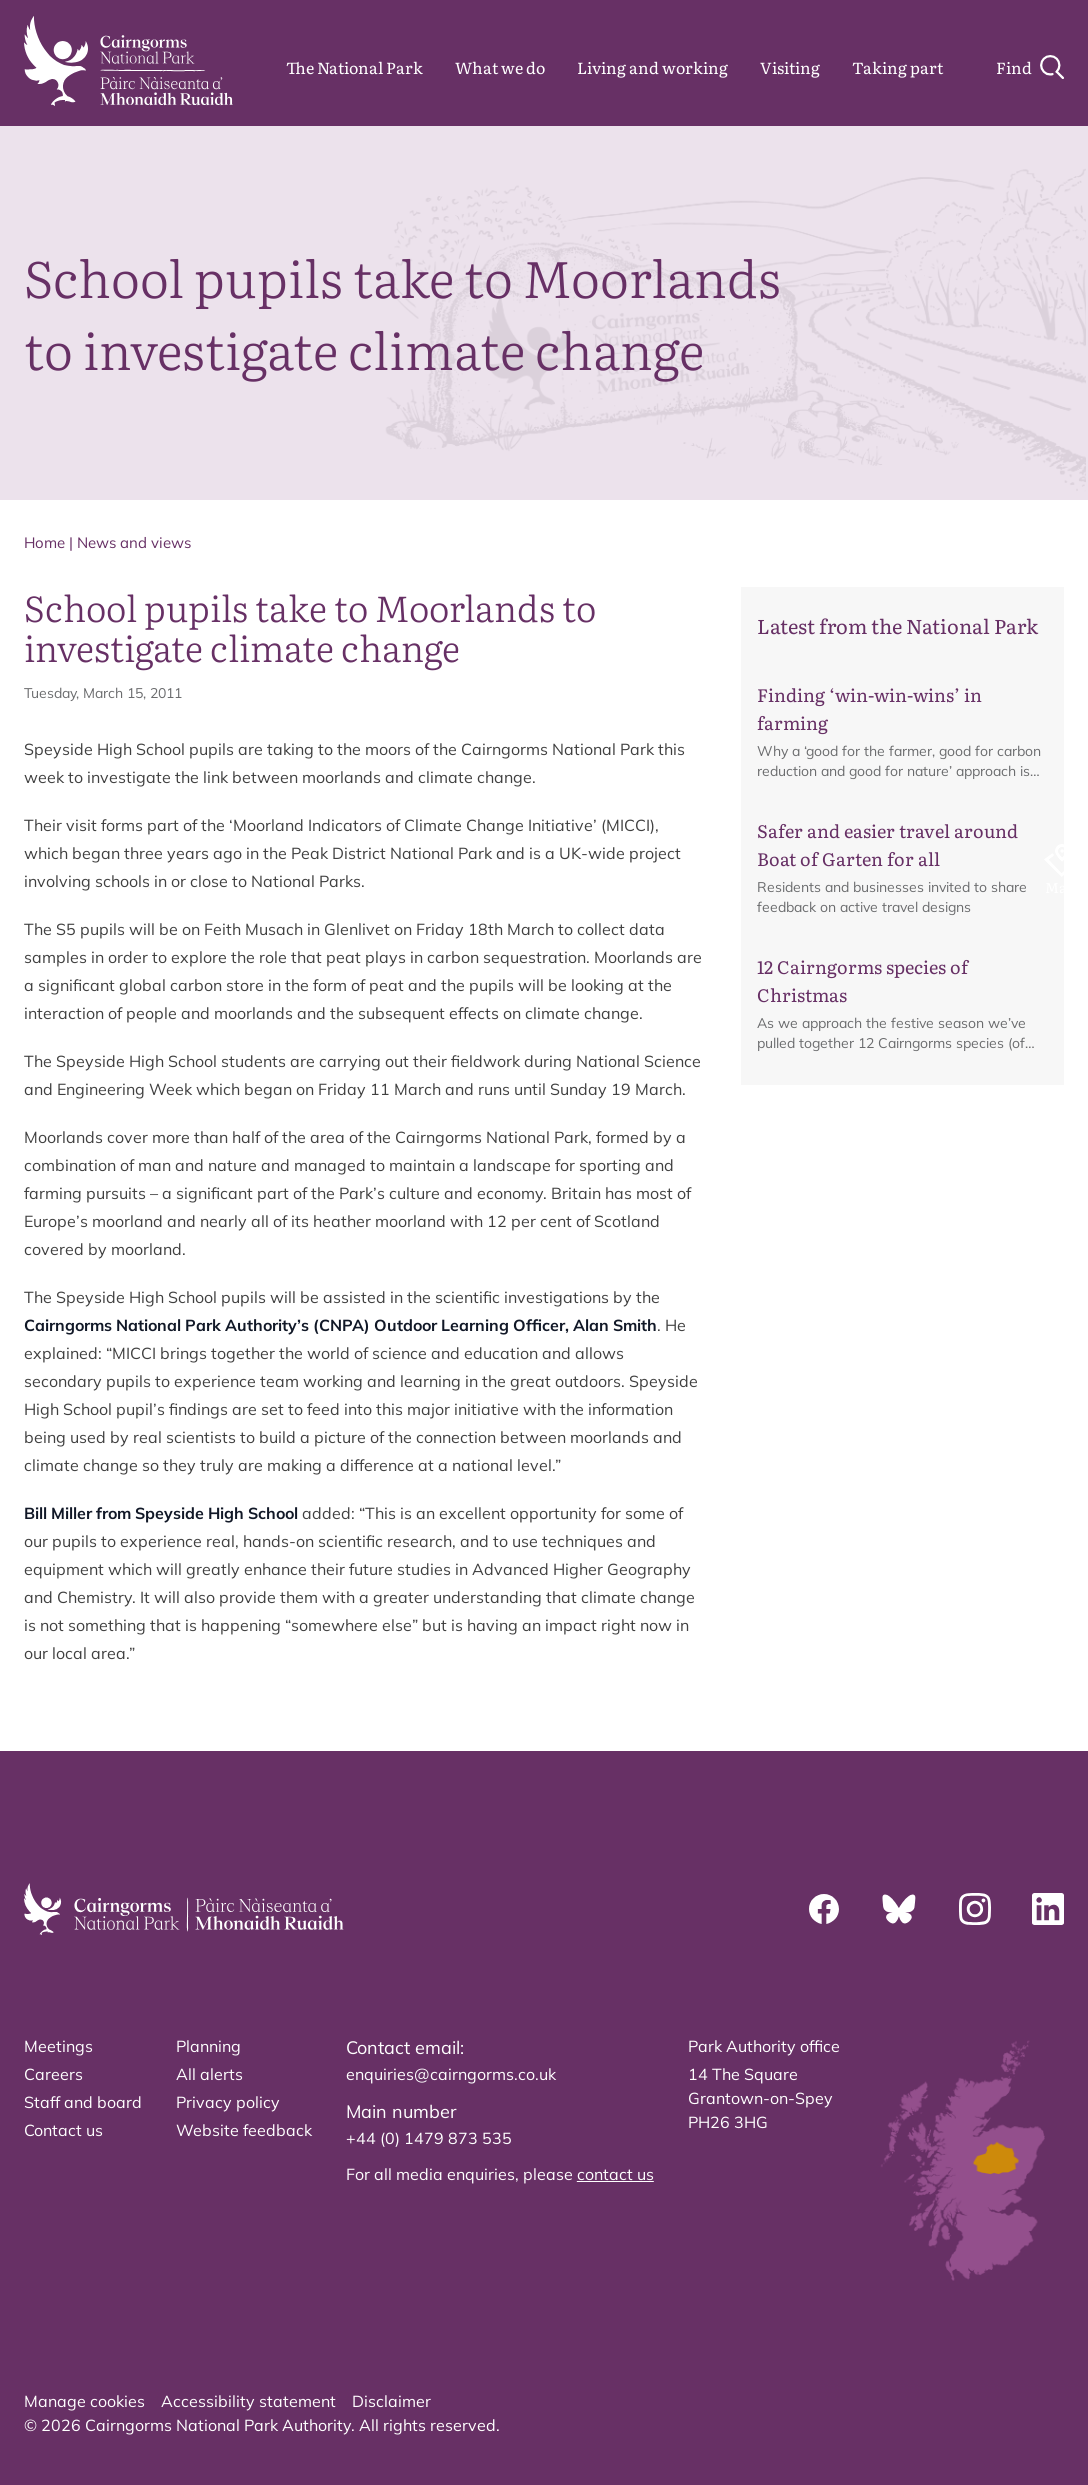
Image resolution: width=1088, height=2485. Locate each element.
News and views (134, 542)
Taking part (897, 67)
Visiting (790, 67)
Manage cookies (84, 2401)
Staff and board (83, 2102)
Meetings (58, 2046)
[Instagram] (975, 1909)
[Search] (1030, 67)
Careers (53, 2074)
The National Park (354, 67)
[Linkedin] (1048, 1909)
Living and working (652, 67)
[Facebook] (824, 1909)
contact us (615, 2174)
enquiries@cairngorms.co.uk (451, 2074)
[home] (128, 61)
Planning (208, 2046)
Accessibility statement (248, 2401)
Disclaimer (391, 2401)
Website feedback (244, 2130)
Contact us (63, 2130)
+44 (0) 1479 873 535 (429, 2138)
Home (44, 542)
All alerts (209, 2074)
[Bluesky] (899, 1909)
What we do (500, 67)
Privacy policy (228, 2102)
